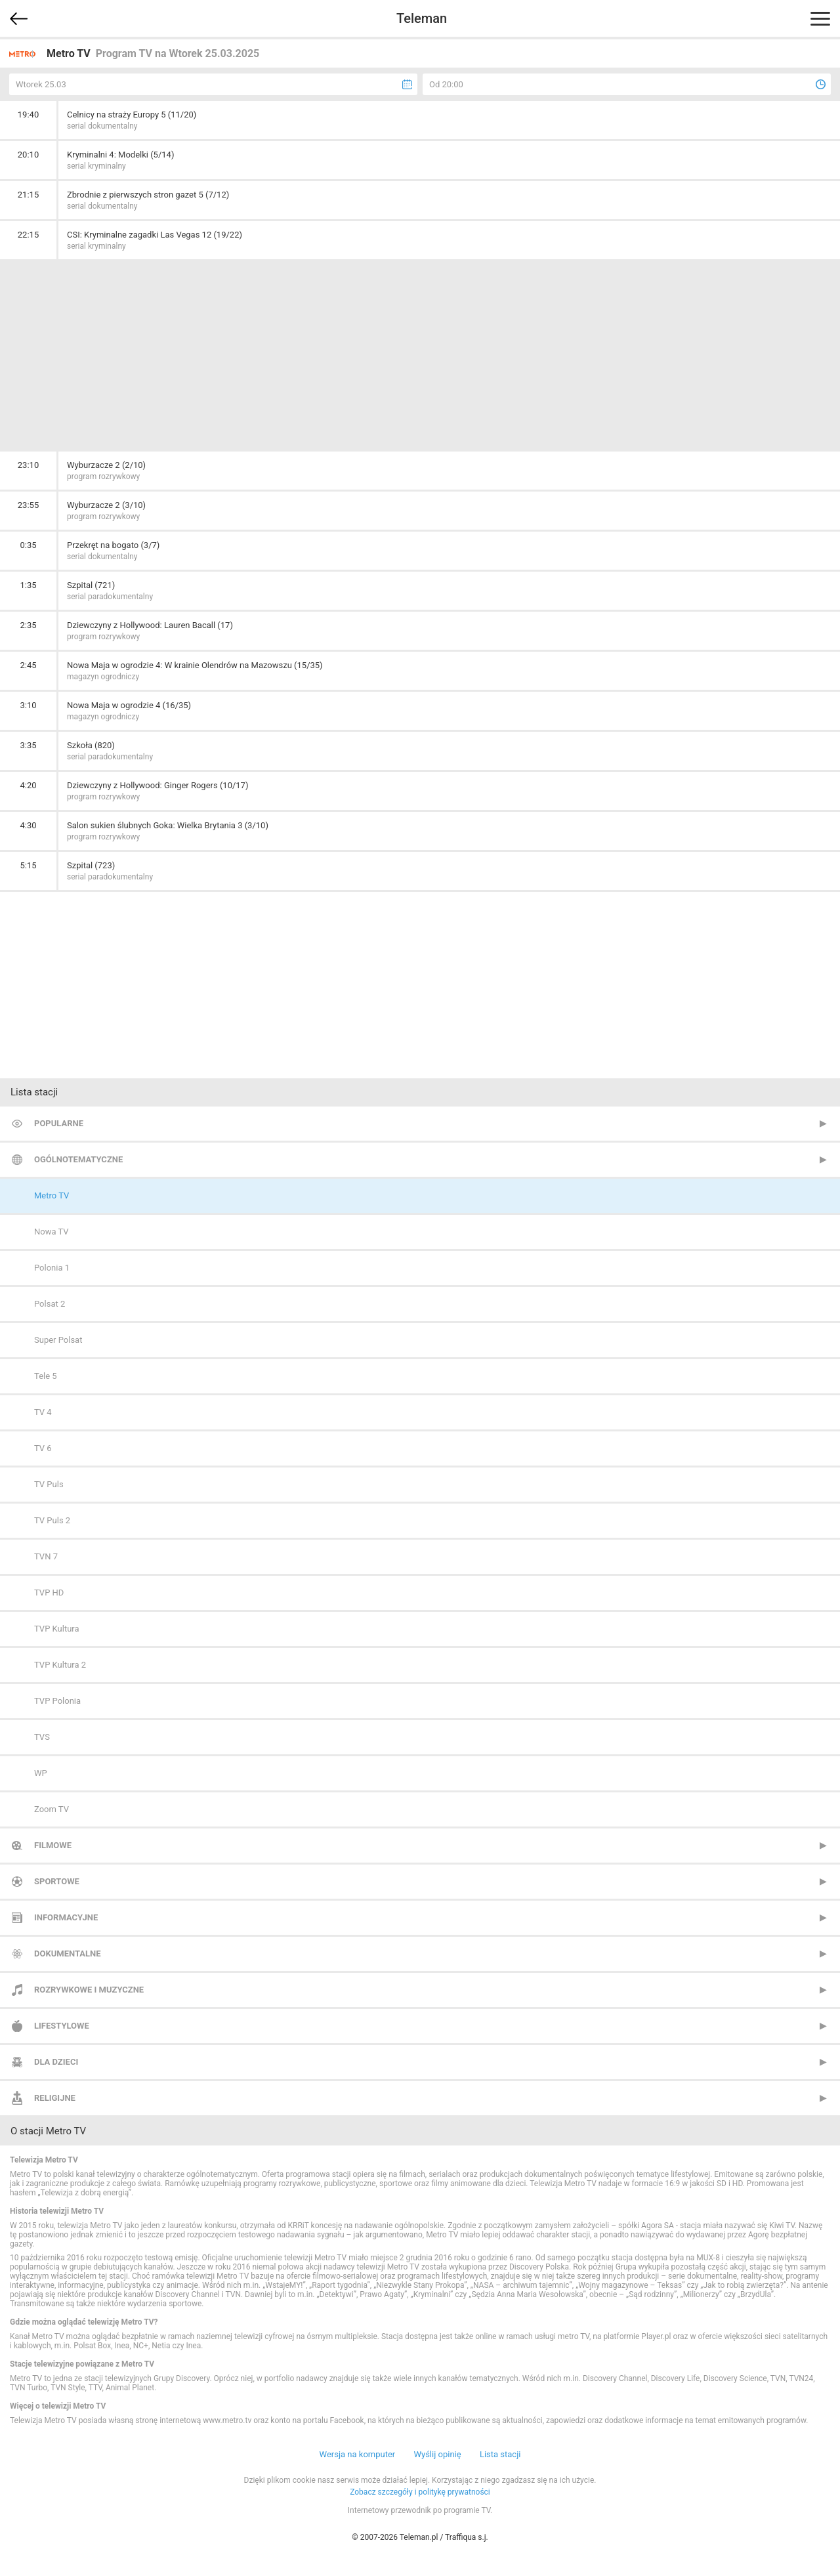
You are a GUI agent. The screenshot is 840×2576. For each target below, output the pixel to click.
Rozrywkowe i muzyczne (89, 1990)
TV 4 (43, 1412)
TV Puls (49, 1484)
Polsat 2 (49, 1304)
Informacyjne (66, 1917)
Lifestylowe (61, 2026)
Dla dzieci (56, 2062)
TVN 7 (46, 1556)
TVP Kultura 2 (60, 1665)
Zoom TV (51, 1809)
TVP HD (49, 1592)
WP (40, 1773)
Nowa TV (51, 1231)
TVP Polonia (57, 1701)
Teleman (421, 18)
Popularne (58, 1123)
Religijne (54, 2098)
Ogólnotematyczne (78, 1159)
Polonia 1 (52, 1268)
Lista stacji (500, 2454)
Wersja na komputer (358, 2454)
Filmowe (53, 1845)
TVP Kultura (56, 1629)
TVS (42, 1737)
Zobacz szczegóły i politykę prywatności (420, 2492)
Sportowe (56, 1881)
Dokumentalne (67, 1953)
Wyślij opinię (437, 2454)
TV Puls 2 (52, 1520)
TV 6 (43, 1448)
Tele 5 (45, 1376)
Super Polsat (58, 1340)
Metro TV (51, 1195)
